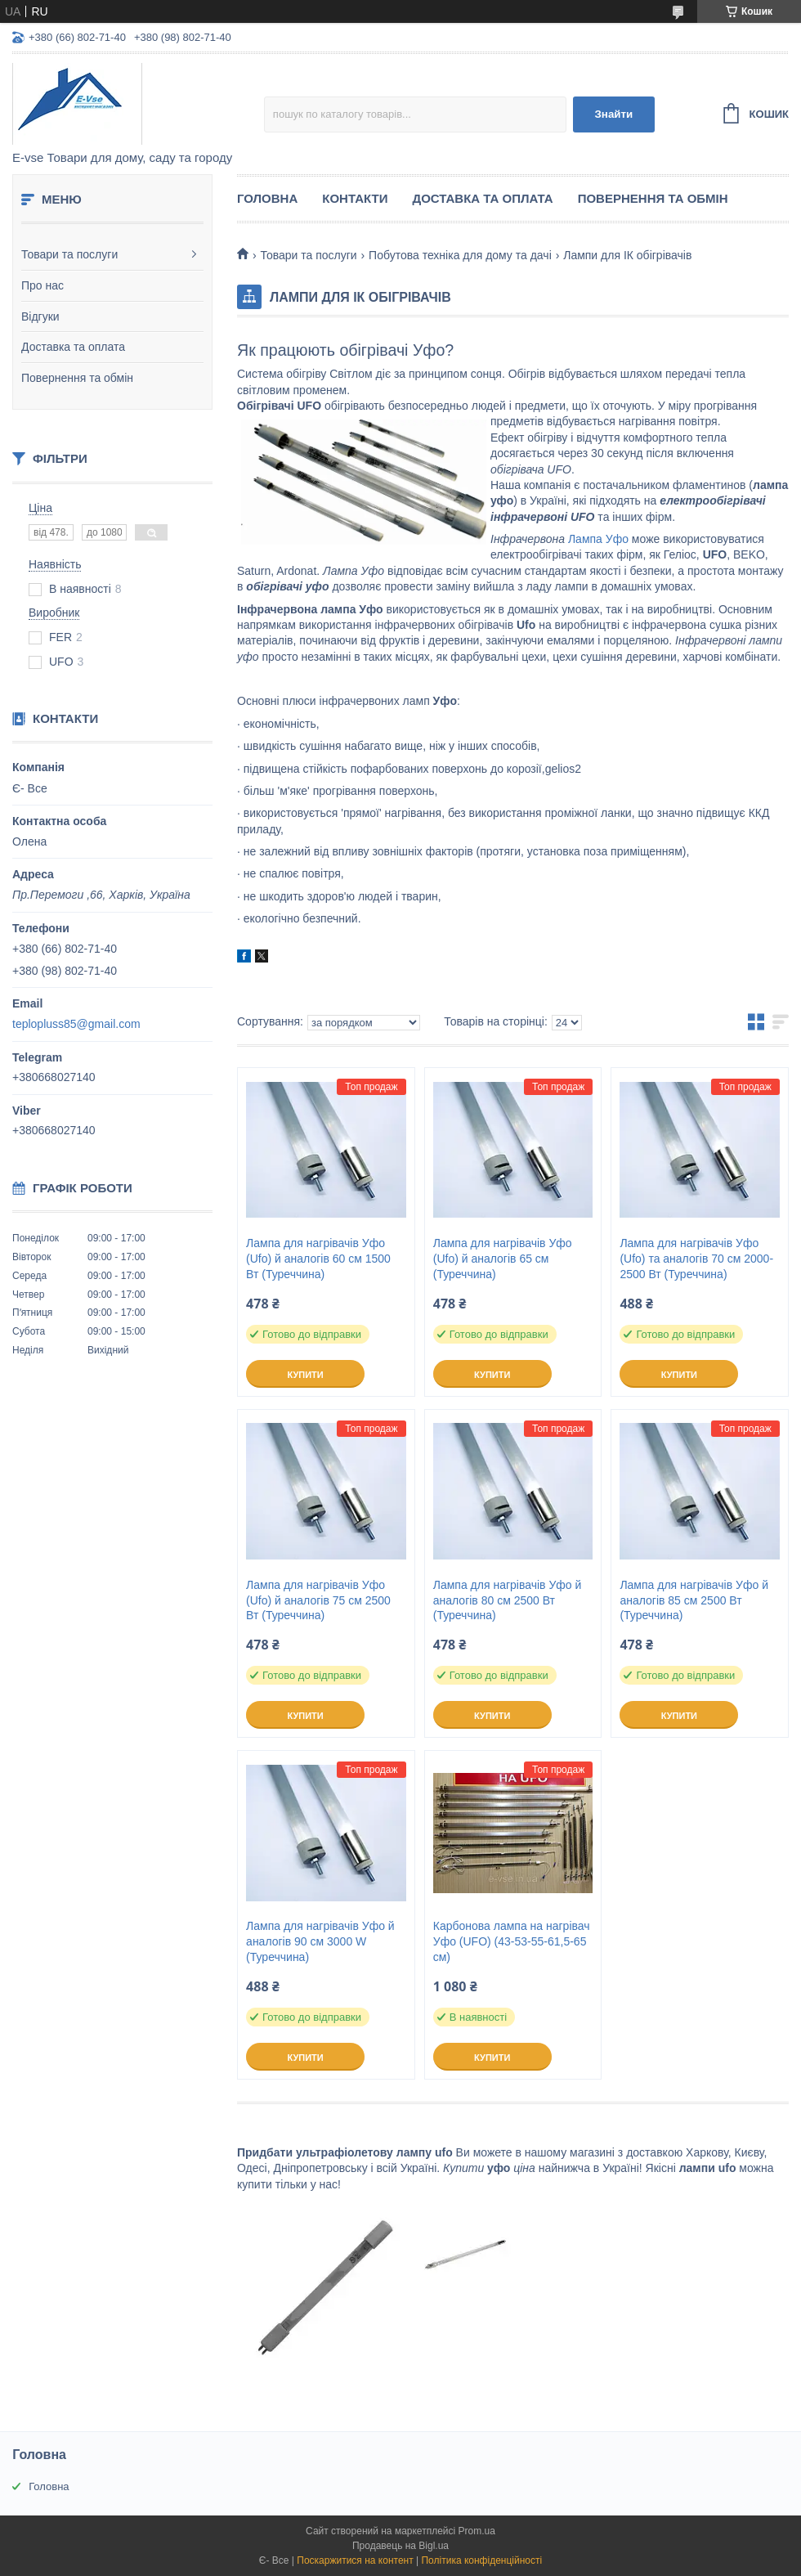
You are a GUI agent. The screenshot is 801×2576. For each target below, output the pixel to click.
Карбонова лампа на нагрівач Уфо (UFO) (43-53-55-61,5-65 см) (511, 1941)
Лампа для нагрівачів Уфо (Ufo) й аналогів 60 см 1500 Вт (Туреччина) (318, 1258)
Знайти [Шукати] (613, 114)
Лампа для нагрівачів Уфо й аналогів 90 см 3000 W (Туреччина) (320, 1941)
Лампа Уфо (598, 538)
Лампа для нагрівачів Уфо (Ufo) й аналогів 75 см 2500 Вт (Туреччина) (318, 1600)
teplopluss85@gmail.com (76, 1023)
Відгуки (40, 316)
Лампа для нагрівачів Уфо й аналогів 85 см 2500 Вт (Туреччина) (694, 1600)
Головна (267, 198)
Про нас (42, 285)
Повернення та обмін (77, 377)
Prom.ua (477, 2531)
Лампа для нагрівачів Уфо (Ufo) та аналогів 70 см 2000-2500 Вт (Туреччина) (696, 1258)
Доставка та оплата (73, 346)
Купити (305, 1375)
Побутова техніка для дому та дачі (460, 255)
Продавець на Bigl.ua (400, 2545)
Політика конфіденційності (481, 2560)
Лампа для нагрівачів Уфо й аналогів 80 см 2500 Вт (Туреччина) (507, 1600)
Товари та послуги (69, 254)
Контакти (354, 198)
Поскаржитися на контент (355, 2560)
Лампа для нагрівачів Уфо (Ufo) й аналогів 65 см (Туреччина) (502, 1258)
